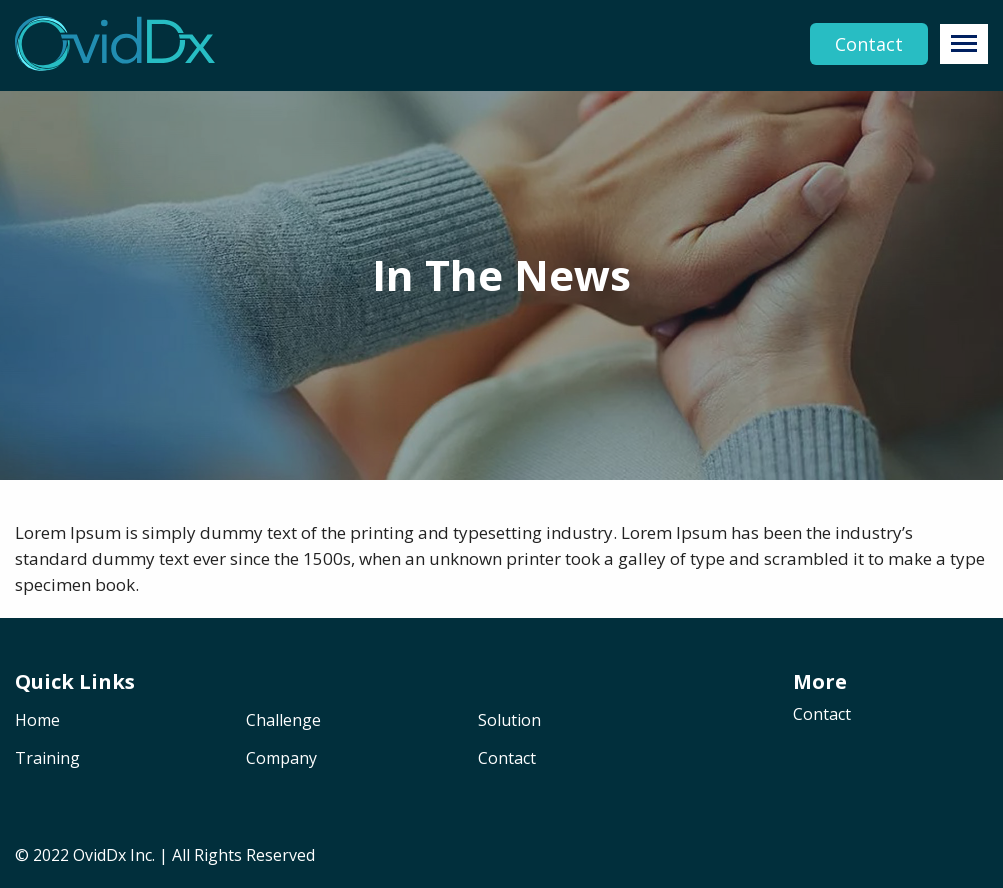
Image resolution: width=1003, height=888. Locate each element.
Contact (869, 44)
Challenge (283, 721)
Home (37, 721)
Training (47, 759)
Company (281, 759)
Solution (509, 721)
